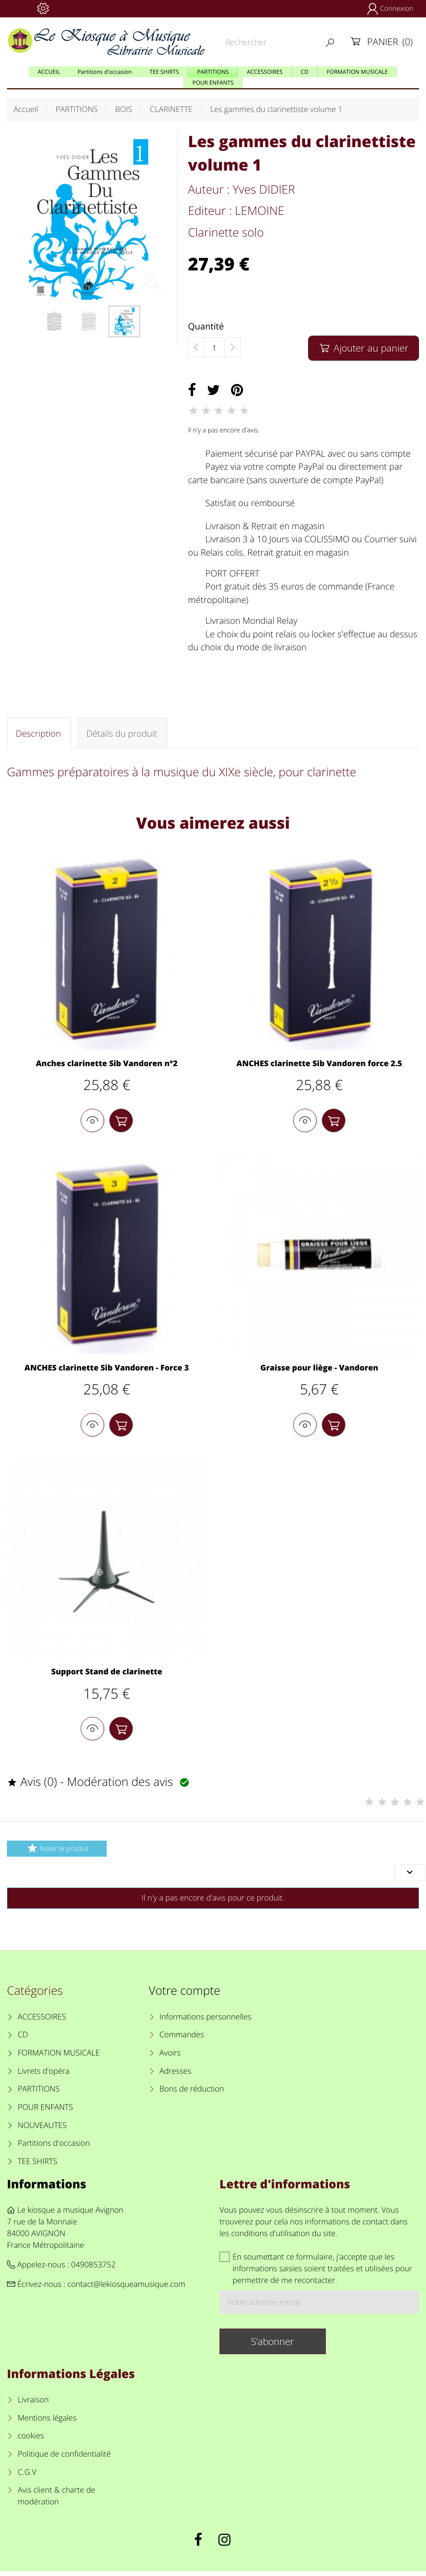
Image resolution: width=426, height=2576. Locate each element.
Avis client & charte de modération (56, 2501)
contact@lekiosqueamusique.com (126, 2289)
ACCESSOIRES (42, 2021)
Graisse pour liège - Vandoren (319, 1369)
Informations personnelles (205, 2021)
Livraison (33, 2404)
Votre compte (184, 1995)
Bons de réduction (191, 2093)
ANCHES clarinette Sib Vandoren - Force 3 (107, 1369)
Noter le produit (56, 1852)
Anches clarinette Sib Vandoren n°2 (106, 1064)
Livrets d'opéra (43, 2075)
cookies (31, 2440)
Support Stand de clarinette (106, 1675)
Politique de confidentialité (64, 2458)
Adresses (175, 2075)
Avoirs (169, 2057)
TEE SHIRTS (37, 2166)
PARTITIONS (39, 2093)
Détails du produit (121, 733)
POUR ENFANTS (45, 2111)
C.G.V (27, 2476)
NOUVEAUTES (42, 2130)
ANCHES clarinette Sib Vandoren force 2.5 (319, 1064)
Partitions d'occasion (54, 2148)
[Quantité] (214, 348)
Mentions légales (47, 2422)
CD (23, 2039)
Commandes (181, 2039)
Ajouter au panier (363, 348)
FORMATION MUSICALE (59, 2057)
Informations (46, 2188)
